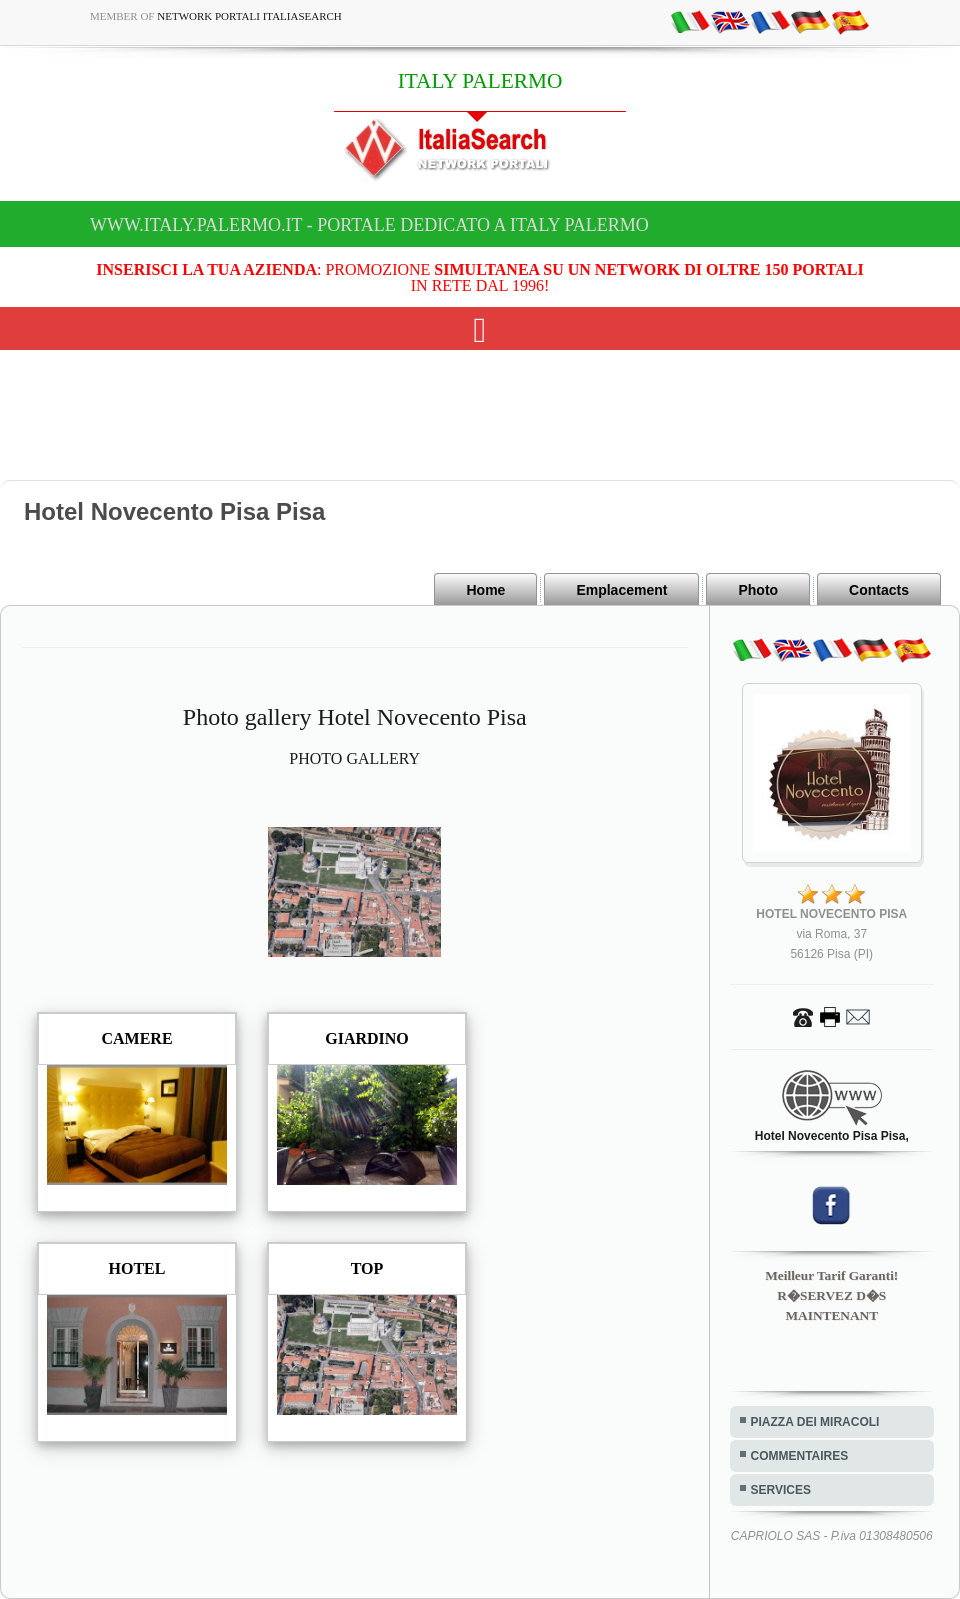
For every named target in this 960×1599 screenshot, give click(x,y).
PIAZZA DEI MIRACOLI (815, 1422)
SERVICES (781, 1490)
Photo (758, 590)
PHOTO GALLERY (354, 758)
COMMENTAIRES (800, 1456)
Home (485, 590)
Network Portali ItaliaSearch (249, 16)
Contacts (879, 590)
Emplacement (621, 590)
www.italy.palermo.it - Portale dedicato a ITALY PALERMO (369, 225)
